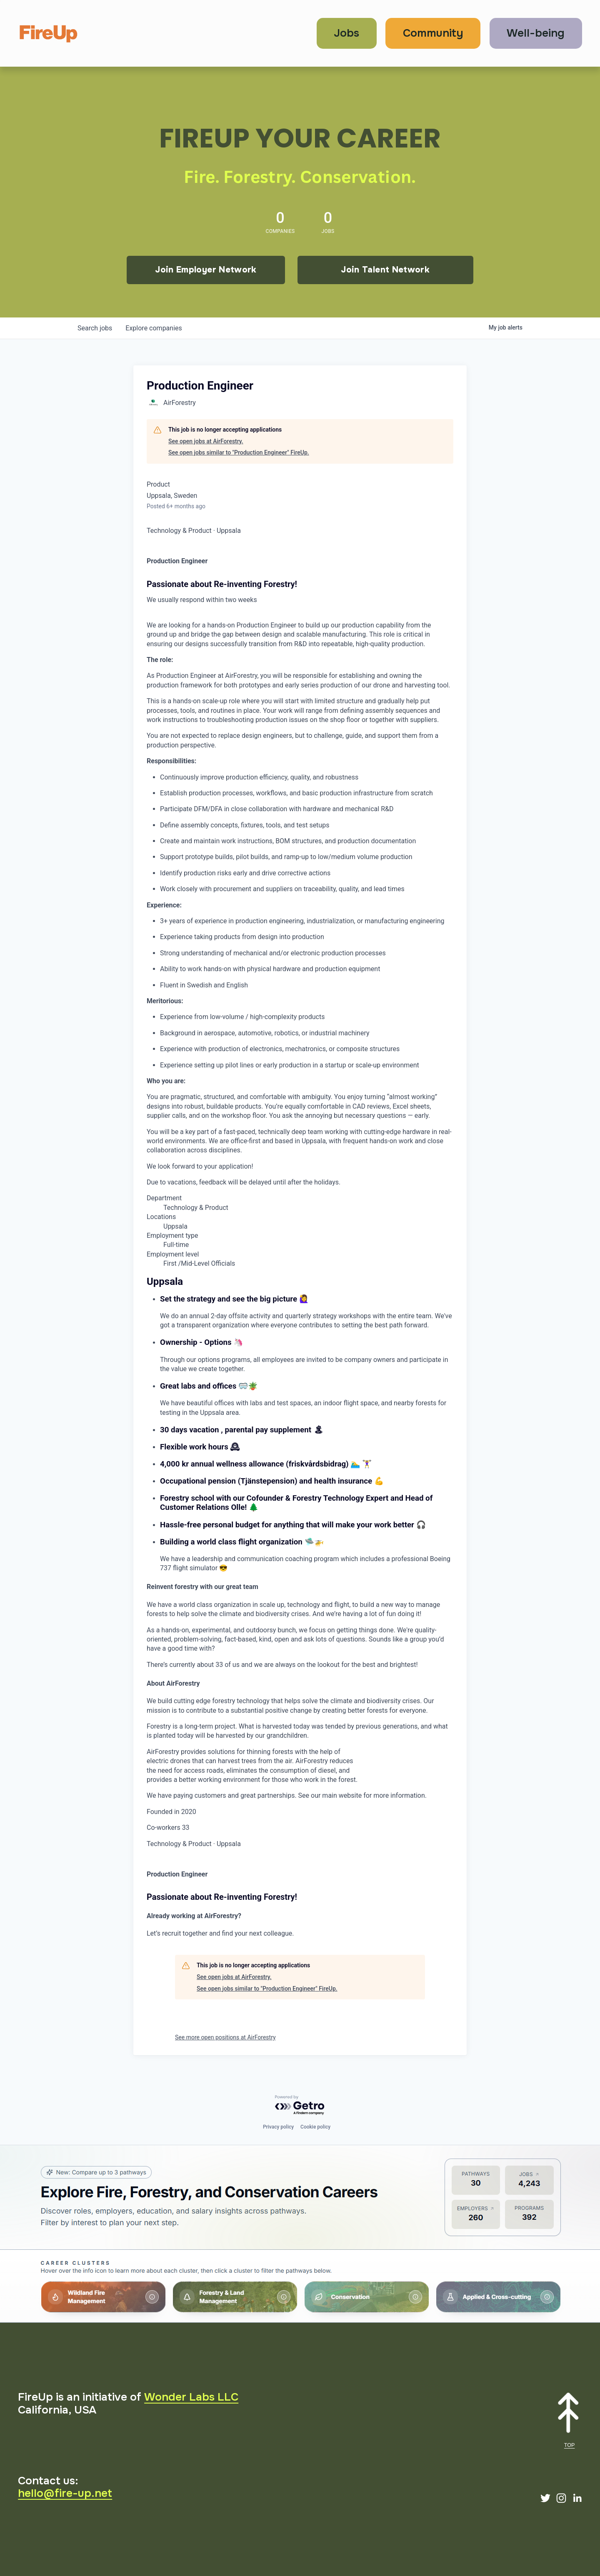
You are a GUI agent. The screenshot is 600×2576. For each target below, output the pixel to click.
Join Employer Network (205, 269)
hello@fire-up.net (65, 2493)
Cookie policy (315, 2127)
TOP (569, 2445)
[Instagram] (561, 2498)
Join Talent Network (385, 269)
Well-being (536, 33)
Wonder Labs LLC (191, 2397)
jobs (95, 328)
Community (433, 33)
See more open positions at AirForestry (225, 2037)
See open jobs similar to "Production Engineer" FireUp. (238, 452)
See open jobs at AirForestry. (205, 441)
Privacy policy (278, 2127)
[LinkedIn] (577, 2498)
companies (153, 328)
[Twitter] (545, 2498)
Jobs (346, 33)
